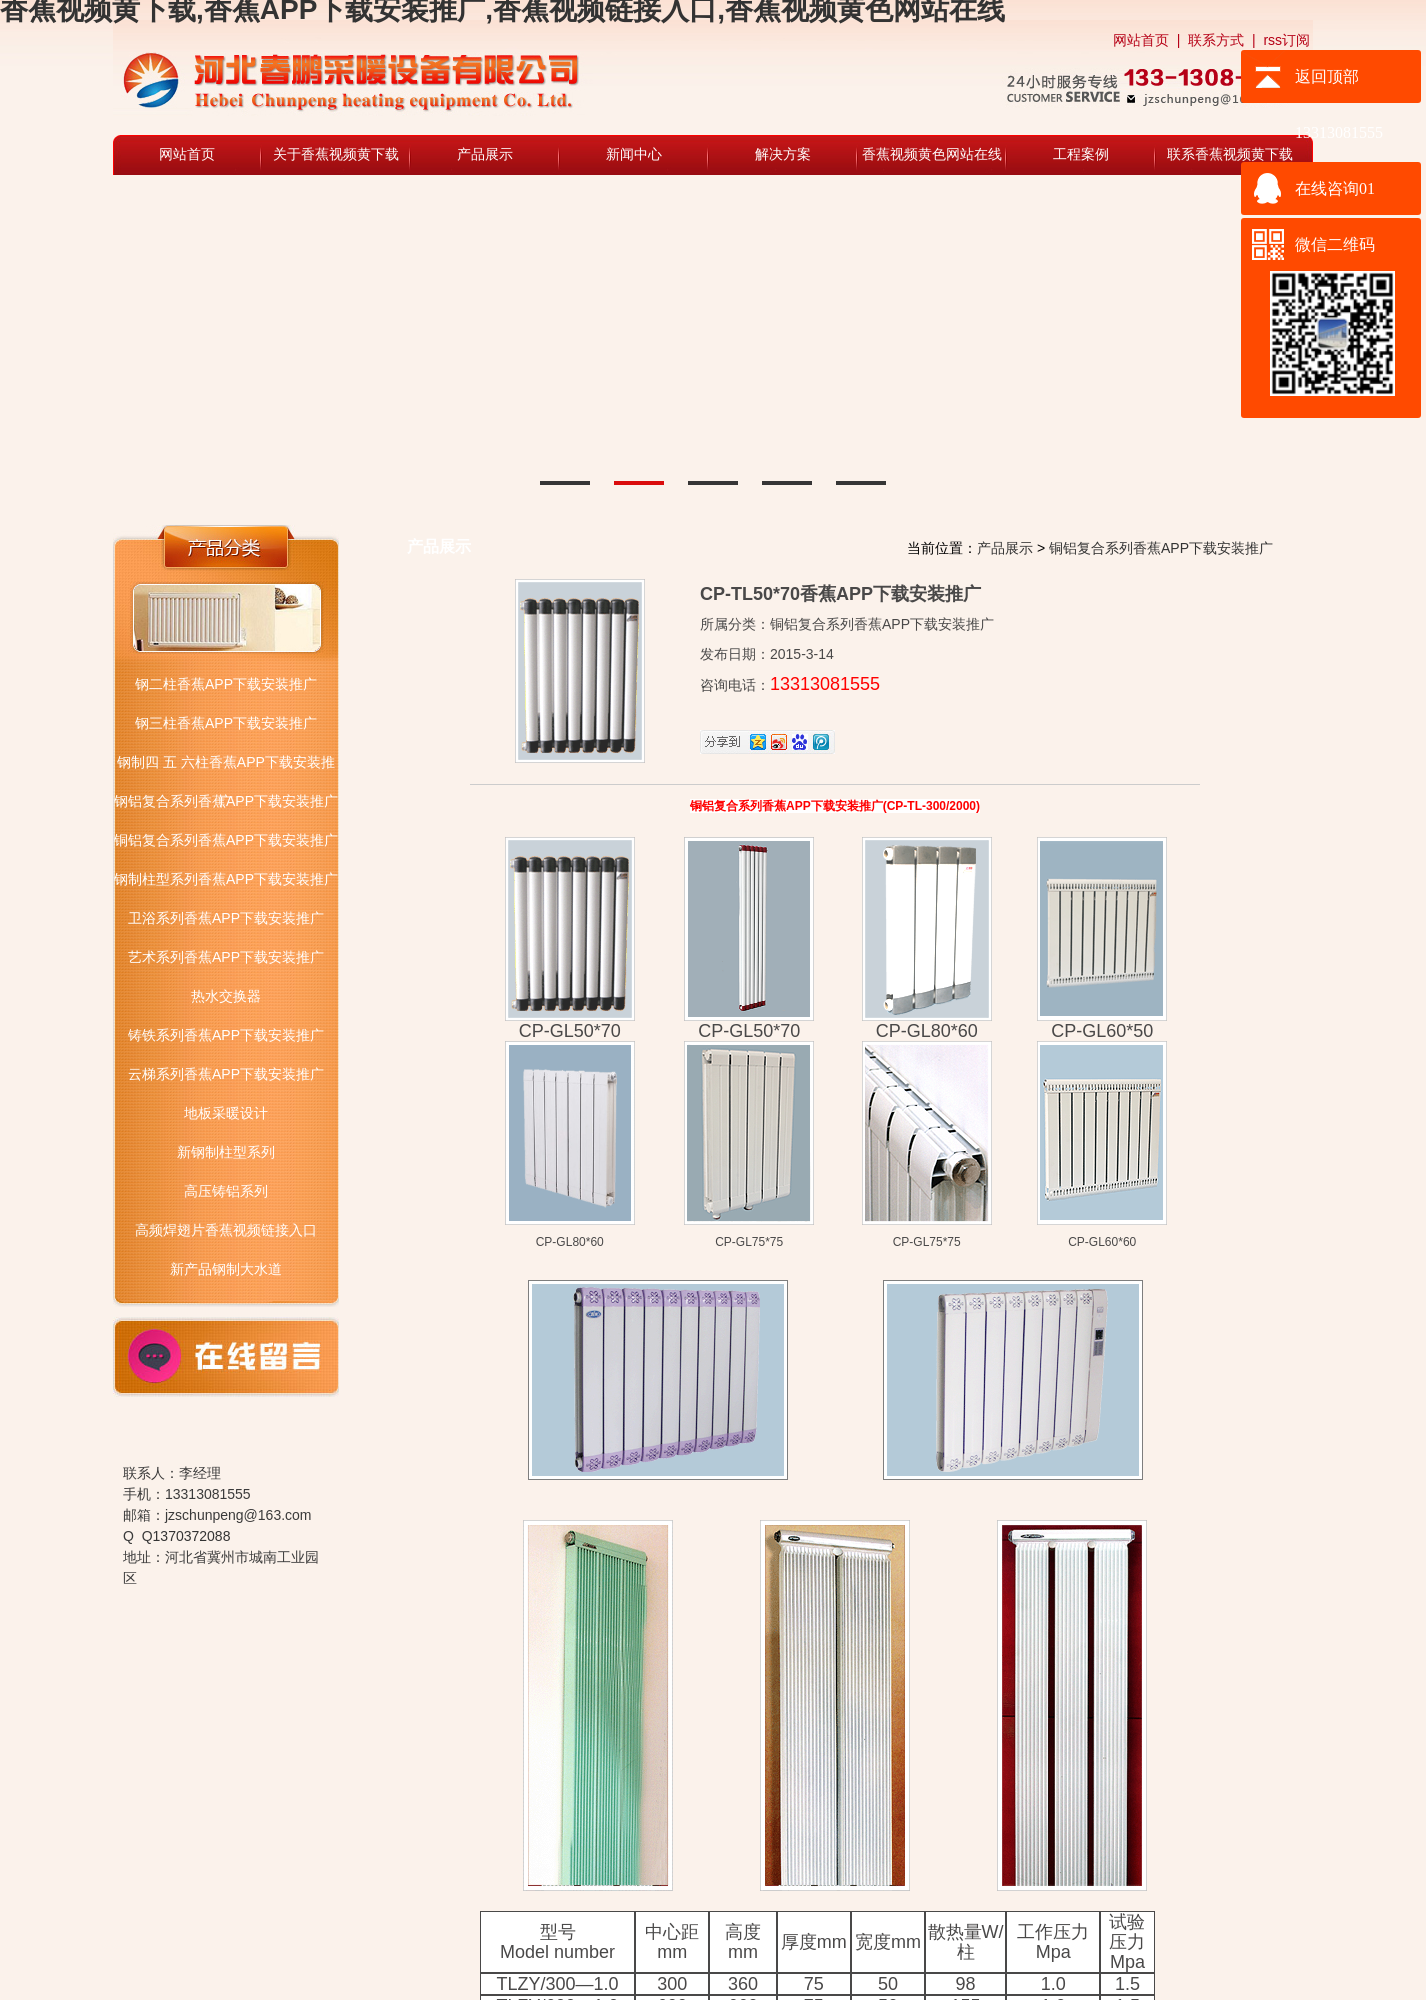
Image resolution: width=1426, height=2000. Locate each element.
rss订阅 (1286, 40)
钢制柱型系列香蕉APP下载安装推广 (226, 879)
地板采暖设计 (226, 1113)
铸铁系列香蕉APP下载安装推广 (226, 1035)
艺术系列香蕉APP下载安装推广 (226, 957)
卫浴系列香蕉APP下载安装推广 (226, 918)
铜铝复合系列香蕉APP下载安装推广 (226, 840)
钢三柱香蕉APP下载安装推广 (226, 723)
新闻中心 (634, 154)
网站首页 (1141, 40)
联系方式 (1216, 40)
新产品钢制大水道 (226, 1269)
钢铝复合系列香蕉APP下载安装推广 (226, 801)
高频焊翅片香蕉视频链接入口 (226, 1230)
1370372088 (192, 1536)
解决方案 (783, 154)
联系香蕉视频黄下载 (1230, 154)
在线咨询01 (1335, 188)
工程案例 (1081, 154)
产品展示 (485, 154)
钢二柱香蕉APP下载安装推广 (226, 684)
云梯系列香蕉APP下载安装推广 (226, 1074)
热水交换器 (226, 996)
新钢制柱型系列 (226, 1152)
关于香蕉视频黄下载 (336, 154)
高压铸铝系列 (226, 1191)
